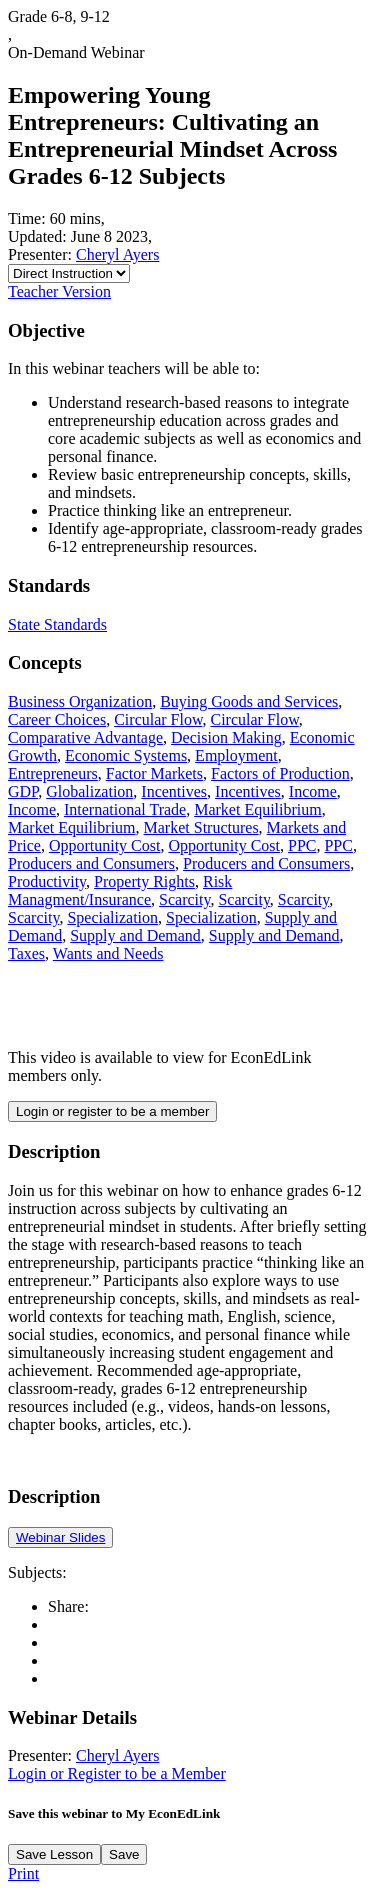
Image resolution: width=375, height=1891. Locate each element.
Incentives (174, 791)
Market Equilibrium (258, 809)
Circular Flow (158, 719)
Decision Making (226, 737)
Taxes (26, 953)
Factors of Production (280, 773)
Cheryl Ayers (117, 254)
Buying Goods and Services (249, 701)
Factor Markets (154, 773)
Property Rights (144, 881)
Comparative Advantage (85, 737)
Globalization (89, 791)
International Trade (125, 809)
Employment (236, 755)
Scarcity (184, 899)
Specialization (112, 917)
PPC (302, 845)
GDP (23, 791)
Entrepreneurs (53, 773)
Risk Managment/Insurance (120, 890)
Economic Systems (126, 755)
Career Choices (57, 719)
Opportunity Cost (105, 845)
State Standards (57, 624)
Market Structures (201, 827)
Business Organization (80, 701)
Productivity (47, 881)
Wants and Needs (108, 953)
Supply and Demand (135, 935)
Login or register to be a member (112, 1111)
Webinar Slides (60, 1537)
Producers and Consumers (91, 863)
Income (313, 791)
